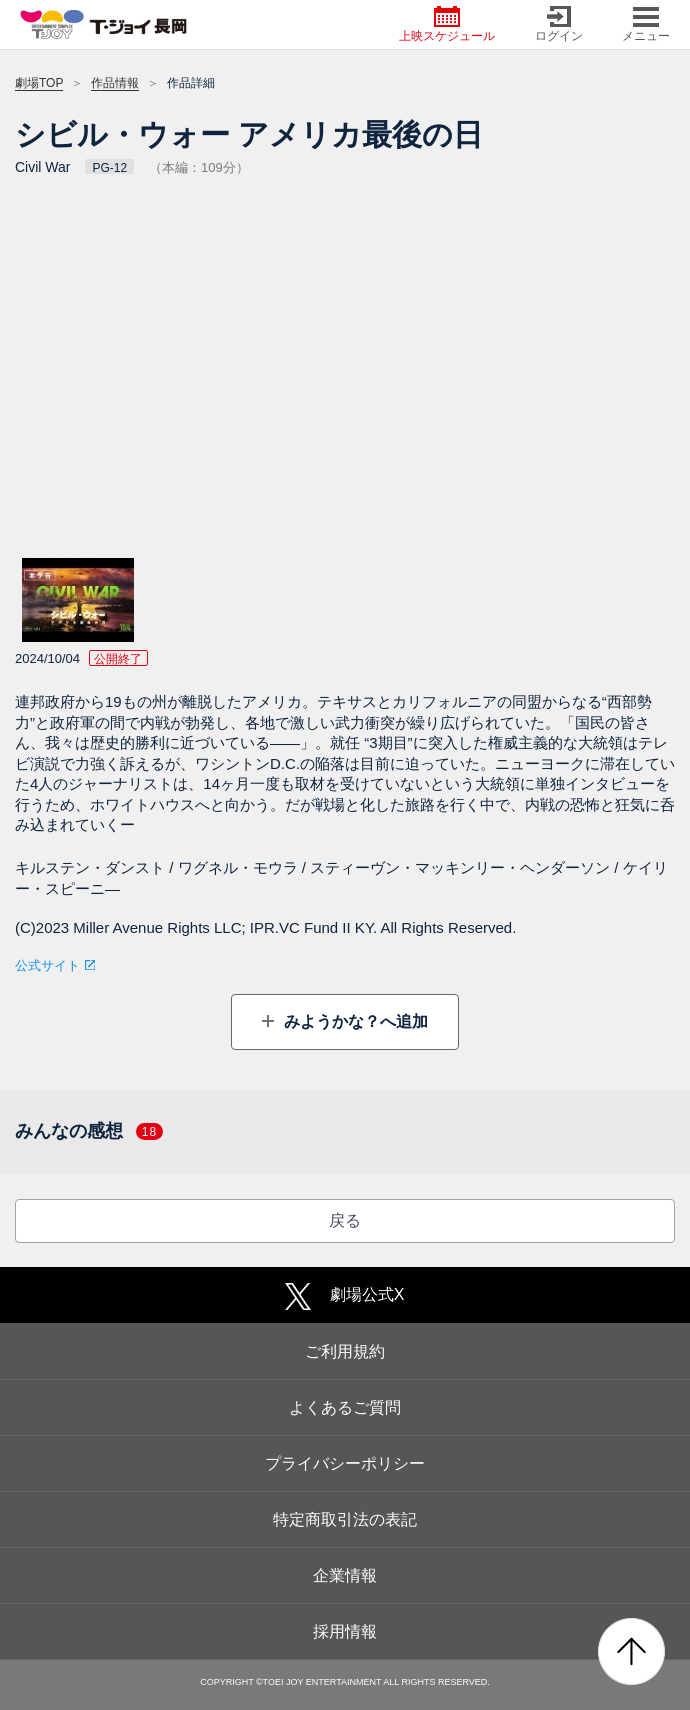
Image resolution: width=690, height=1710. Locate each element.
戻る (345, 1220)
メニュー (646, 24)
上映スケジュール (447, 24)
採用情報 (345, 1631)
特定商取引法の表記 (345, 1519)
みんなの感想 (89, 1131)
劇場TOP (39, 83)
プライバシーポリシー (345, 1463)
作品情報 (115, 83)
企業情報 (345, 1575)
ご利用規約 (345, 1351)
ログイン (559, 24)
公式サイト (47, 965)
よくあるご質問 (345, 1407)
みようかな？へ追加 (353, 1021)
